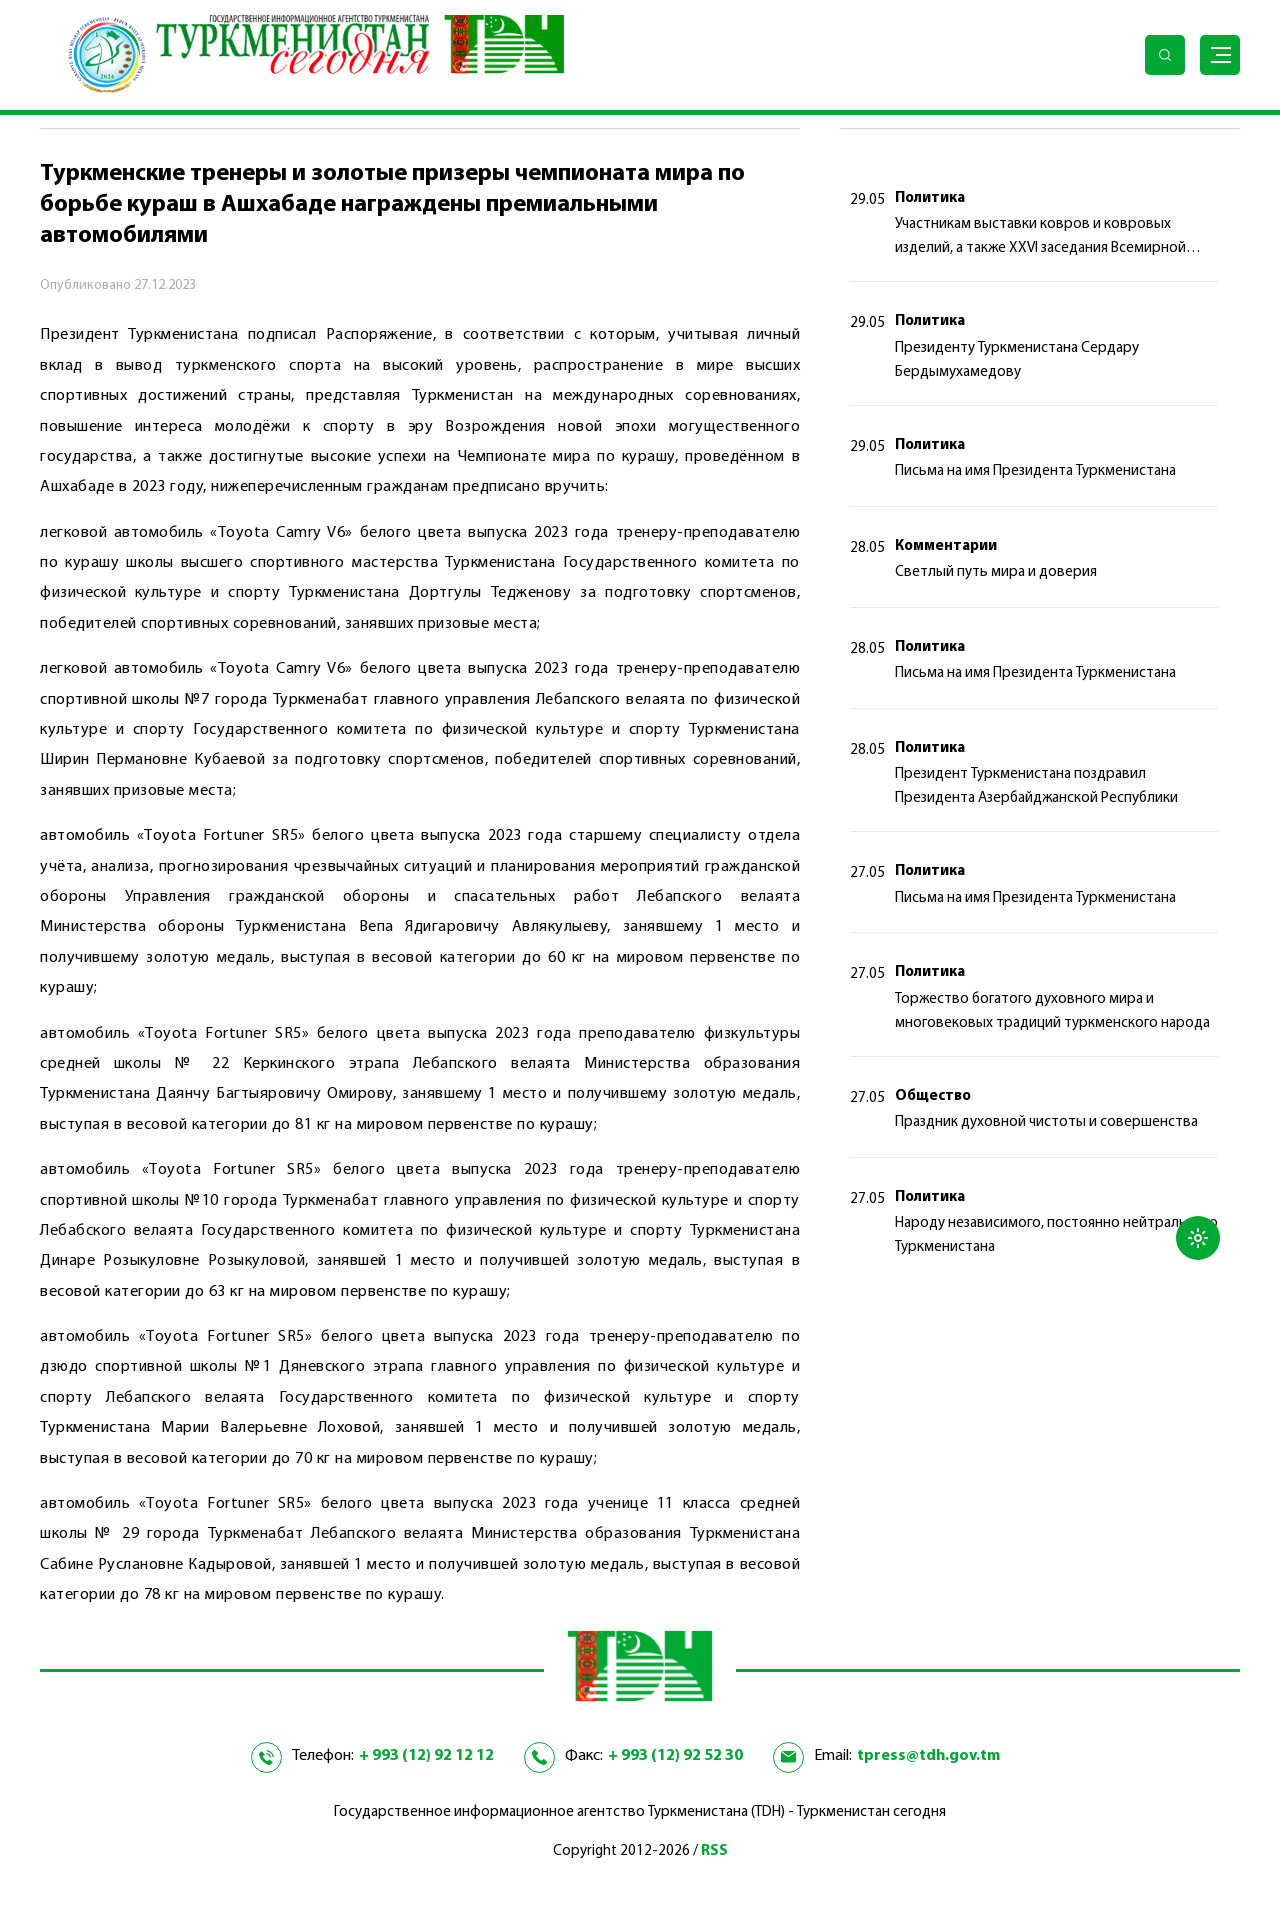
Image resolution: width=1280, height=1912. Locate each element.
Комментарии (946, 546)
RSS (714, 1851)
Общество (933, 1096)
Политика (930, 198)
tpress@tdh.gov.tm (928, 1756)
